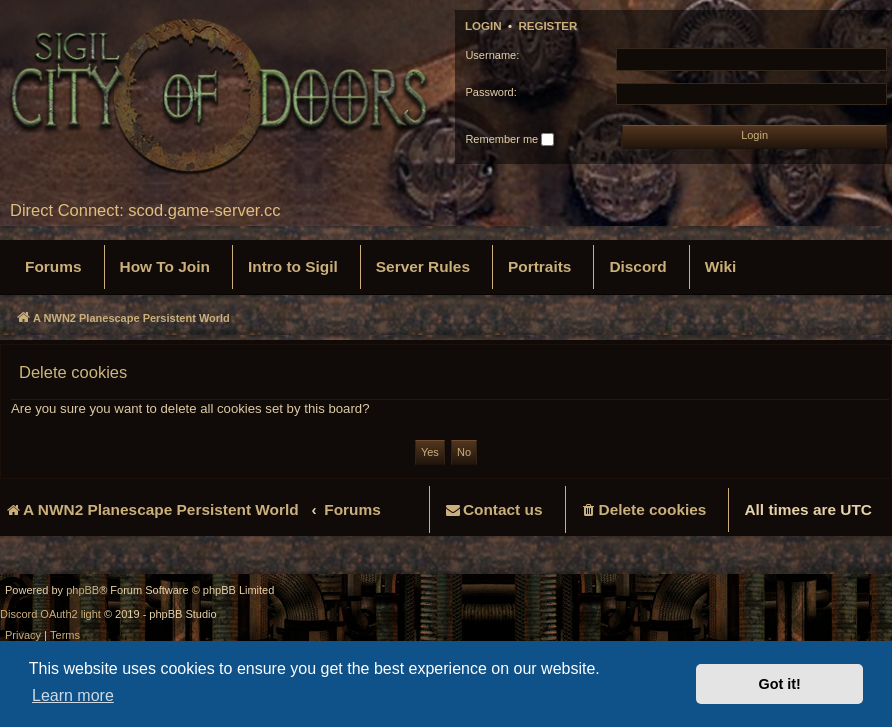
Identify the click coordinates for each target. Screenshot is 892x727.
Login (483, 26)
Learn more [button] (73, 695)
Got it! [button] (780, 684)
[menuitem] (53, 267)
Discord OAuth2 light (50, 614)
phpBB (82, 590)
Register (547, 26)
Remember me (509, 140)
